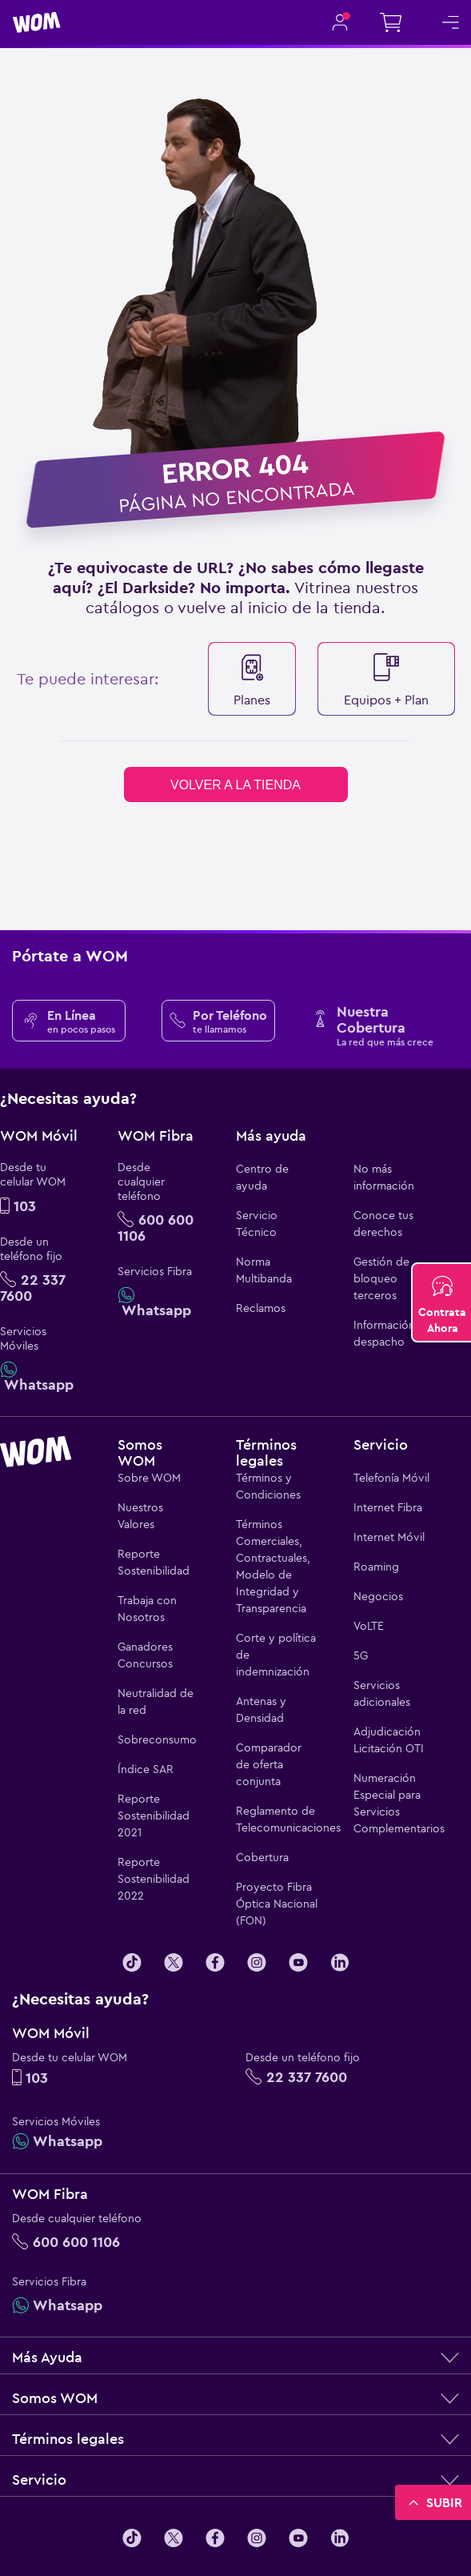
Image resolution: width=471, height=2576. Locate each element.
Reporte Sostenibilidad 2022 (154, 1879)
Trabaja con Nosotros (147, 1608)
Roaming (376, 1566)
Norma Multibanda (264, 1270)
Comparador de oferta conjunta (268, 1764)
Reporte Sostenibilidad (154, 1562)
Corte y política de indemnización (276, 1655)
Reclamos (260, 1308)
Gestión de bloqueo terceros (381, 1278)
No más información (383, 1177)
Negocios (378, 1596)
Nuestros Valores (140, 1515)
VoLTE (368, 1626)
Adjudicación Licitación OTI (388, 1739)
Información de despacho (392, 1333)
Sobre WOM (149, 1478)
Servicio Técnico (256, 1223)
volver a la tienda (235, 785)
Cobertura (262, 1857)
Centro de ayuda (262, 1177)
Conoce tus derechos (383, 1223)
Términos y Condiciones (268, 1486)
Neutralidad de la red (156, 1701)
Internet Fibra (387, 1507)
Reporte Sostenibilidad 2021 (154, 1816)
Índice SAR (146, 1769)
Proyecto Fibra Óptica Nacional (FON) (276, 1904)
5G (360, 1655)
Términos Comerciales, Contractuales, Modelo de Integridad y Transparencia (273, 1566)
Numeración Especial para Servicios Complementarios (394, 1803)
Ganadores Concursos (145, 1655)
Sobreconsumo (157, 1739)
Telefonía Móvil (391, 1478)
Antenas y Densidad (261, 1709)
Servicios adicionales (381, 1693)
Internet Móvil (389, 1537)
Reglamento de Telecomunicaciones (276, 1819)
